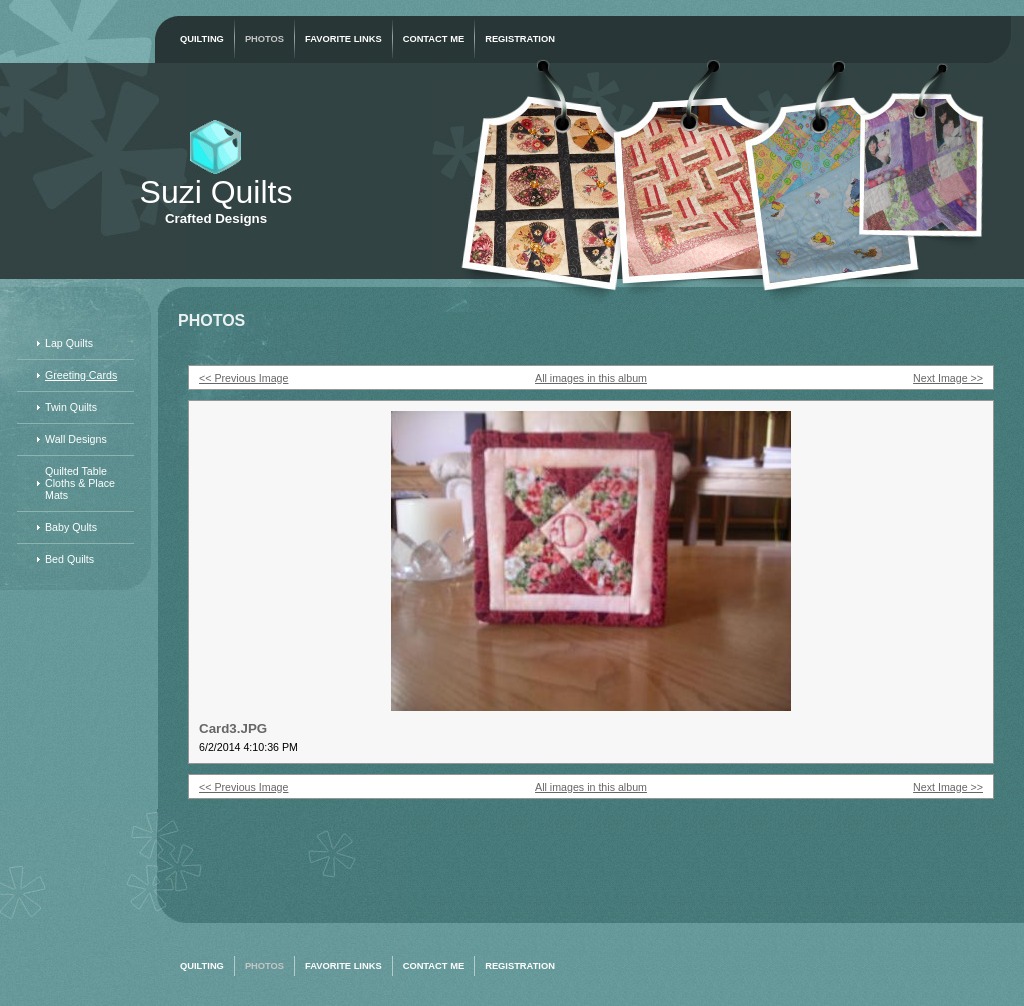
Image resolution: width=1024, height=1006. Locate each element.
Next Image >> (948, 378)
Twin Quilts (71, 407)
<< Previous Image (243, 378)
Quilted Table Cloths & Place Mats (80, 483)
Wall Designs (76, 439)
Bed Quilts (69, 559)
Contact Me (434, 39)
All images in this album (591, 378)
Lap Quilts (69, 343)
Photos (264, 39)
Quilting (202, 39)
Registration (520, 39)
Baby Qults (71, 527)
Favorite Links (343, 39)
